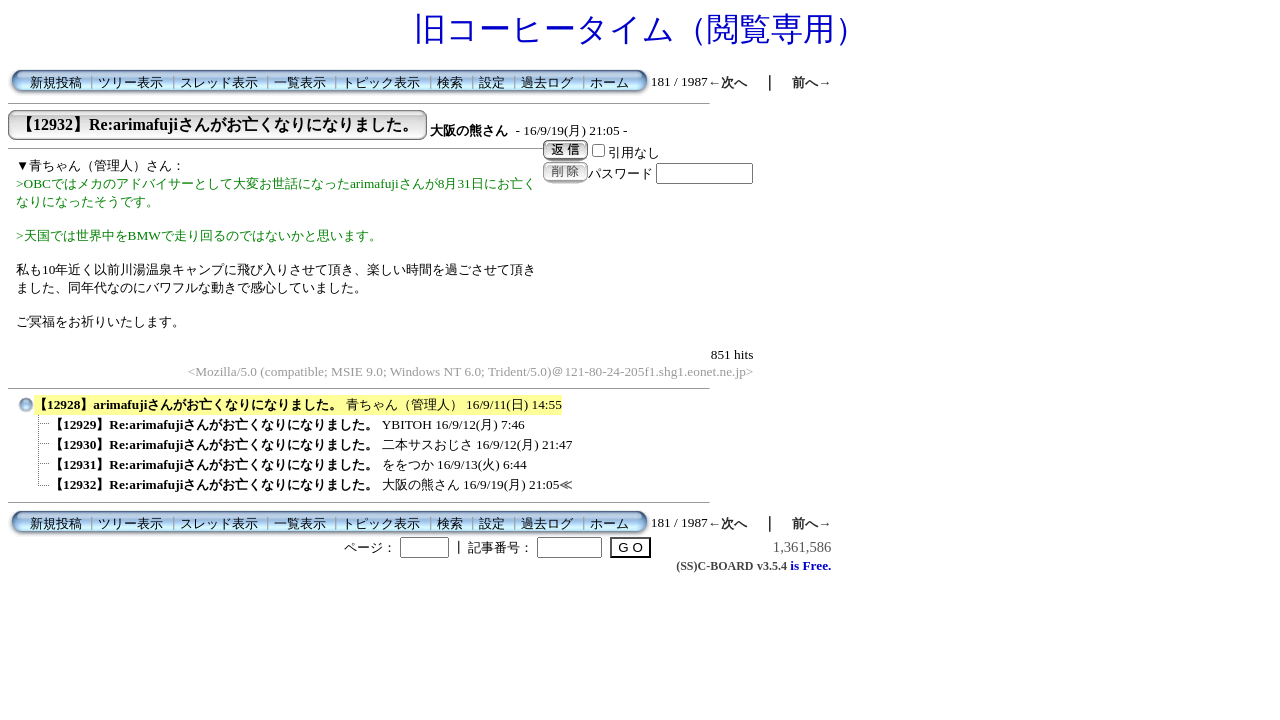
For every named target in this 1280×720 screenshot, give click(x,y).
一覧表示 (300, 82)
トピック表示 (381, 82)
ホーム (609, 82)
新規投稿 (56, 82)
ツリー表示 (130, 82)
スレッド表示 (219, 82)
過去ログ (547, 82)
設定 (492, 82)
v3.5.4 (772, 566)
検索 (450, 82)
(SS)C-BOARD (714, 566)
